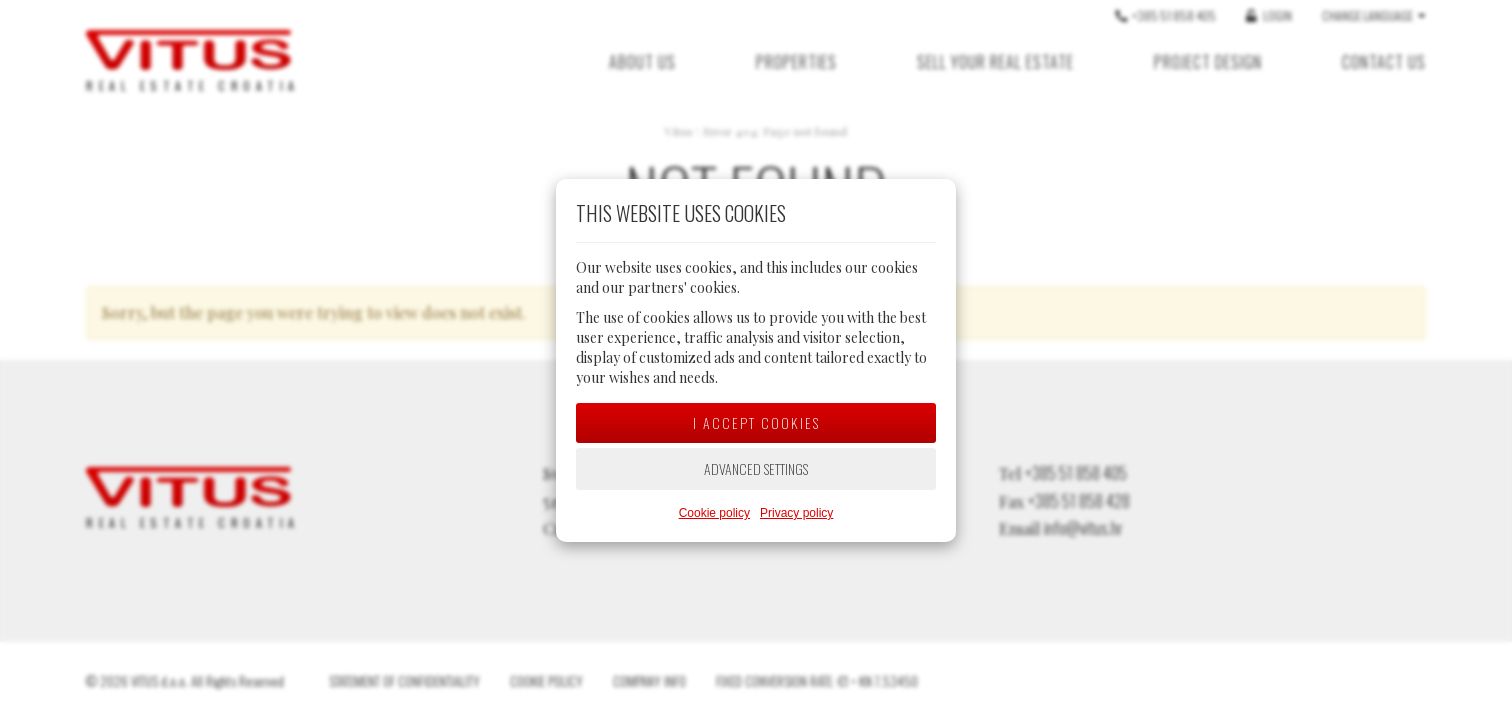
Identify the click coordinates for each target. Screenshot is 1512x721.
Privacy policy (796, 513)
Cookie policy (714, 513)
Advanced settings (756, 468)
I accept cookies (756, 422)
